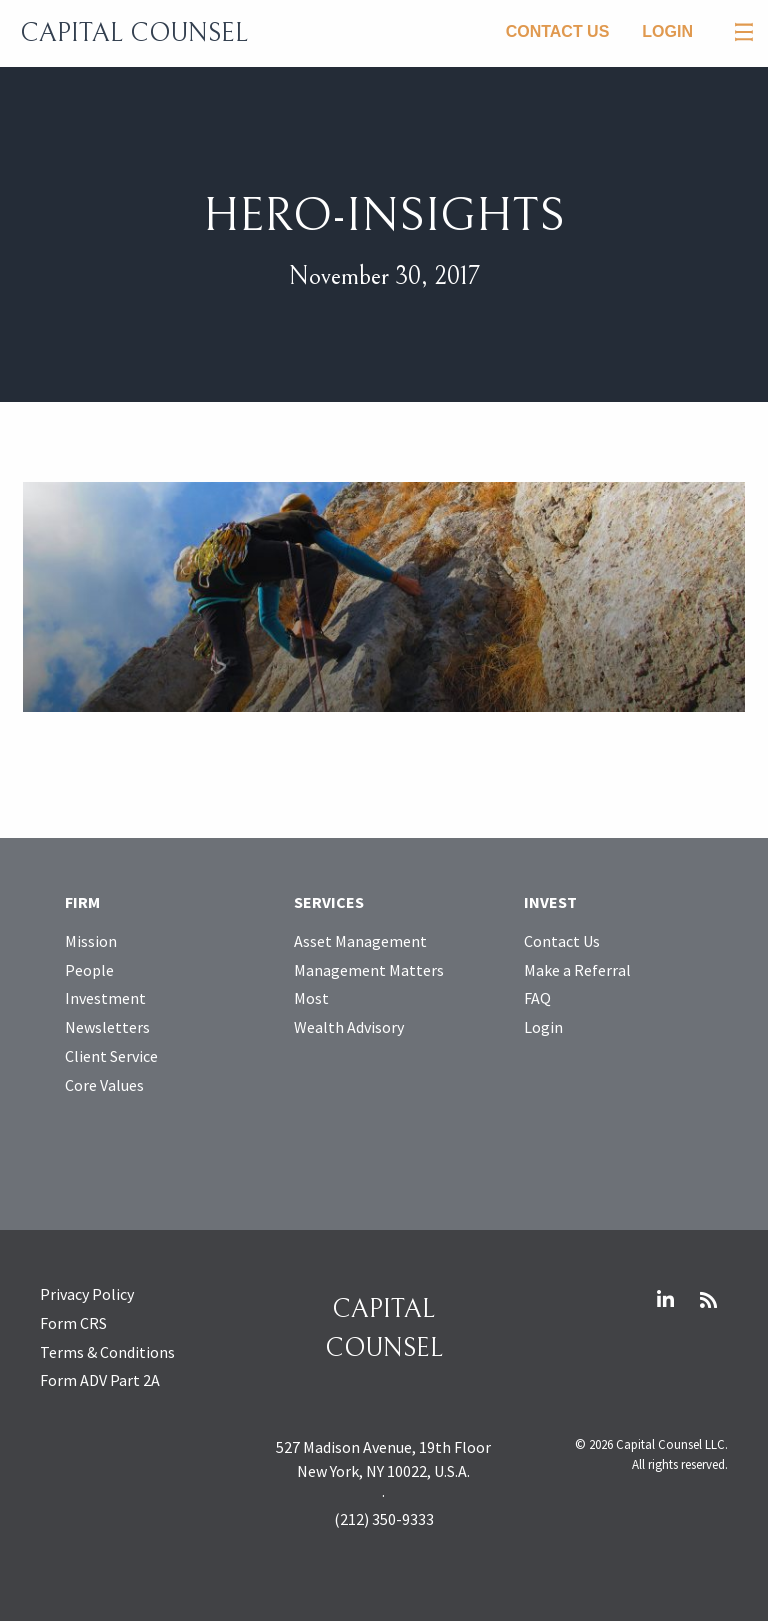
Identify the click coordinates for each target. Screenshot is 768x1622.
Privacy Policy (87, 1294)
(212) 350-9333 (384, 1519)
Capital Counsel (134, 33)
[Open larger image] (384, 595)
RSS (708, 1300)
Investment (105, 998)
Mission (91, 941)
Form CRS (73, 1323)
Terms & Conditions (107, 1352)
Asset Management (360, 941)
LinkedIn (665, 1300)
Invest (550, 902)
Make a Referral (577, 970)
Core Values (104, 1085)
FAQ (537, 998)
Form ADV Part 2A (100, 1380)
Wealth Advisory (349, 1027)
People (89, 970)
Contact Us (558, 31)
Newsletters (107, 1027)
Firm (82, 902)
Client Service (111, 1056)
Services (329, 902)
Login (667, 31)
